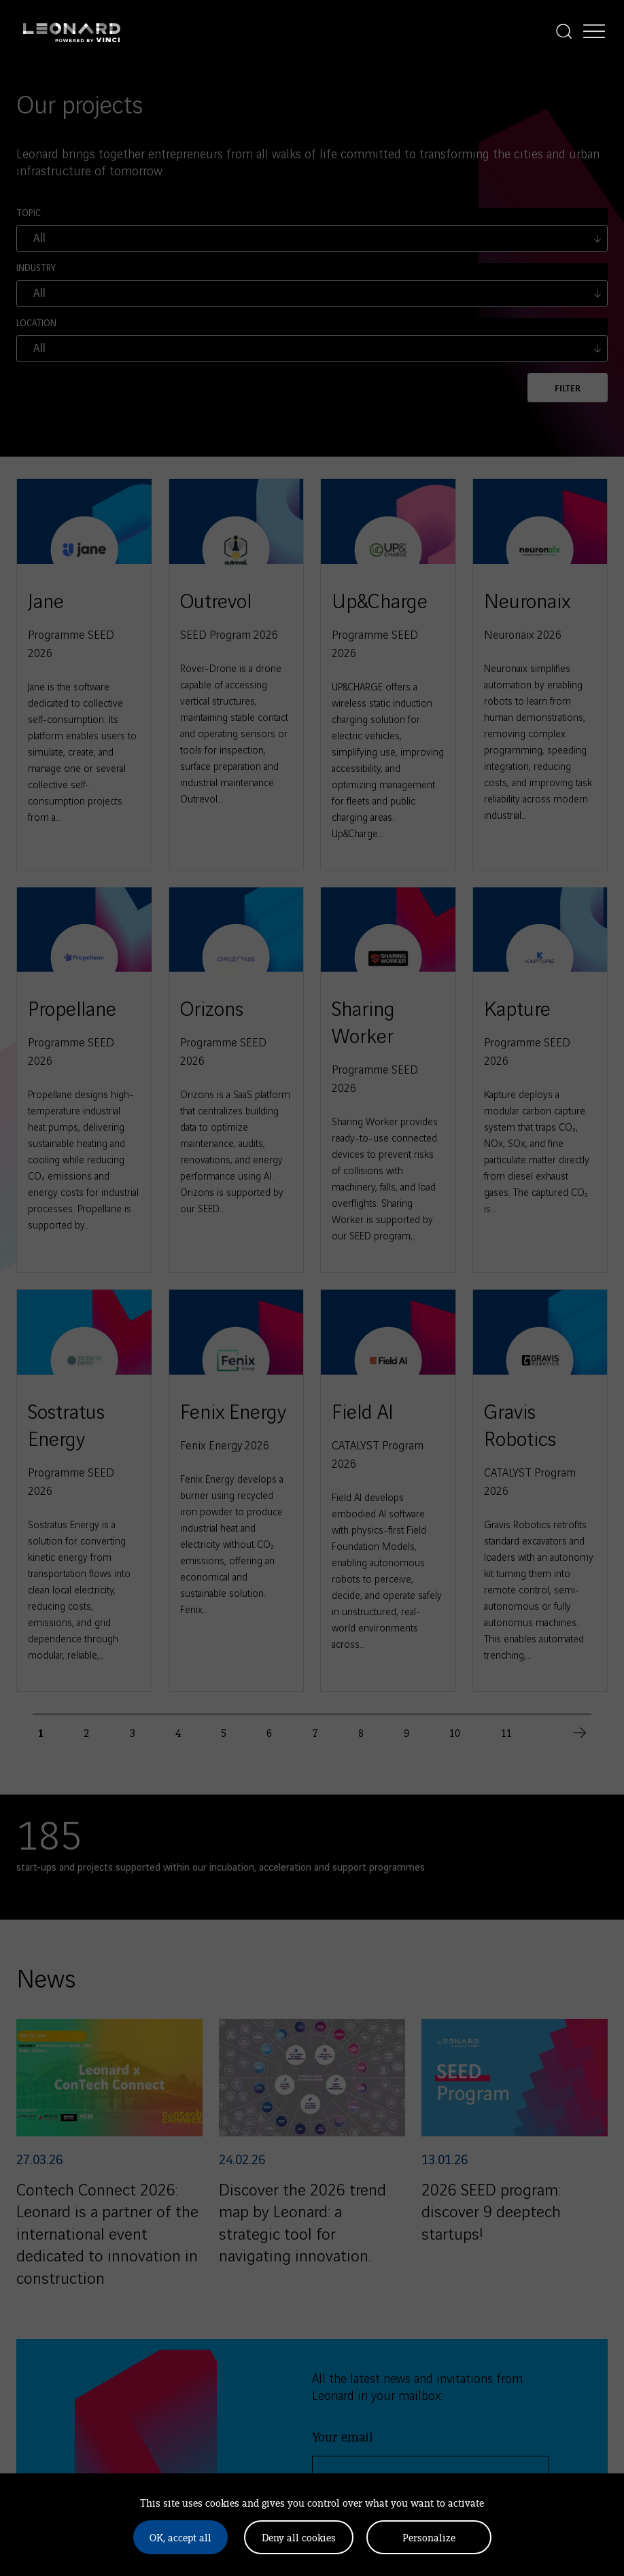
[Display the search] (564, 31)
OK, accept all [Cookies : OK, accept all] (180, 2537)
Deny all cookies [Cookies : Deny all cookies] (299, 2537)
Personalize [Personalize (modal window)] (428, 2537)
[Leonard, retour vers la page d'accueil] (71, 31)
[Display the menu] (594, 31)
